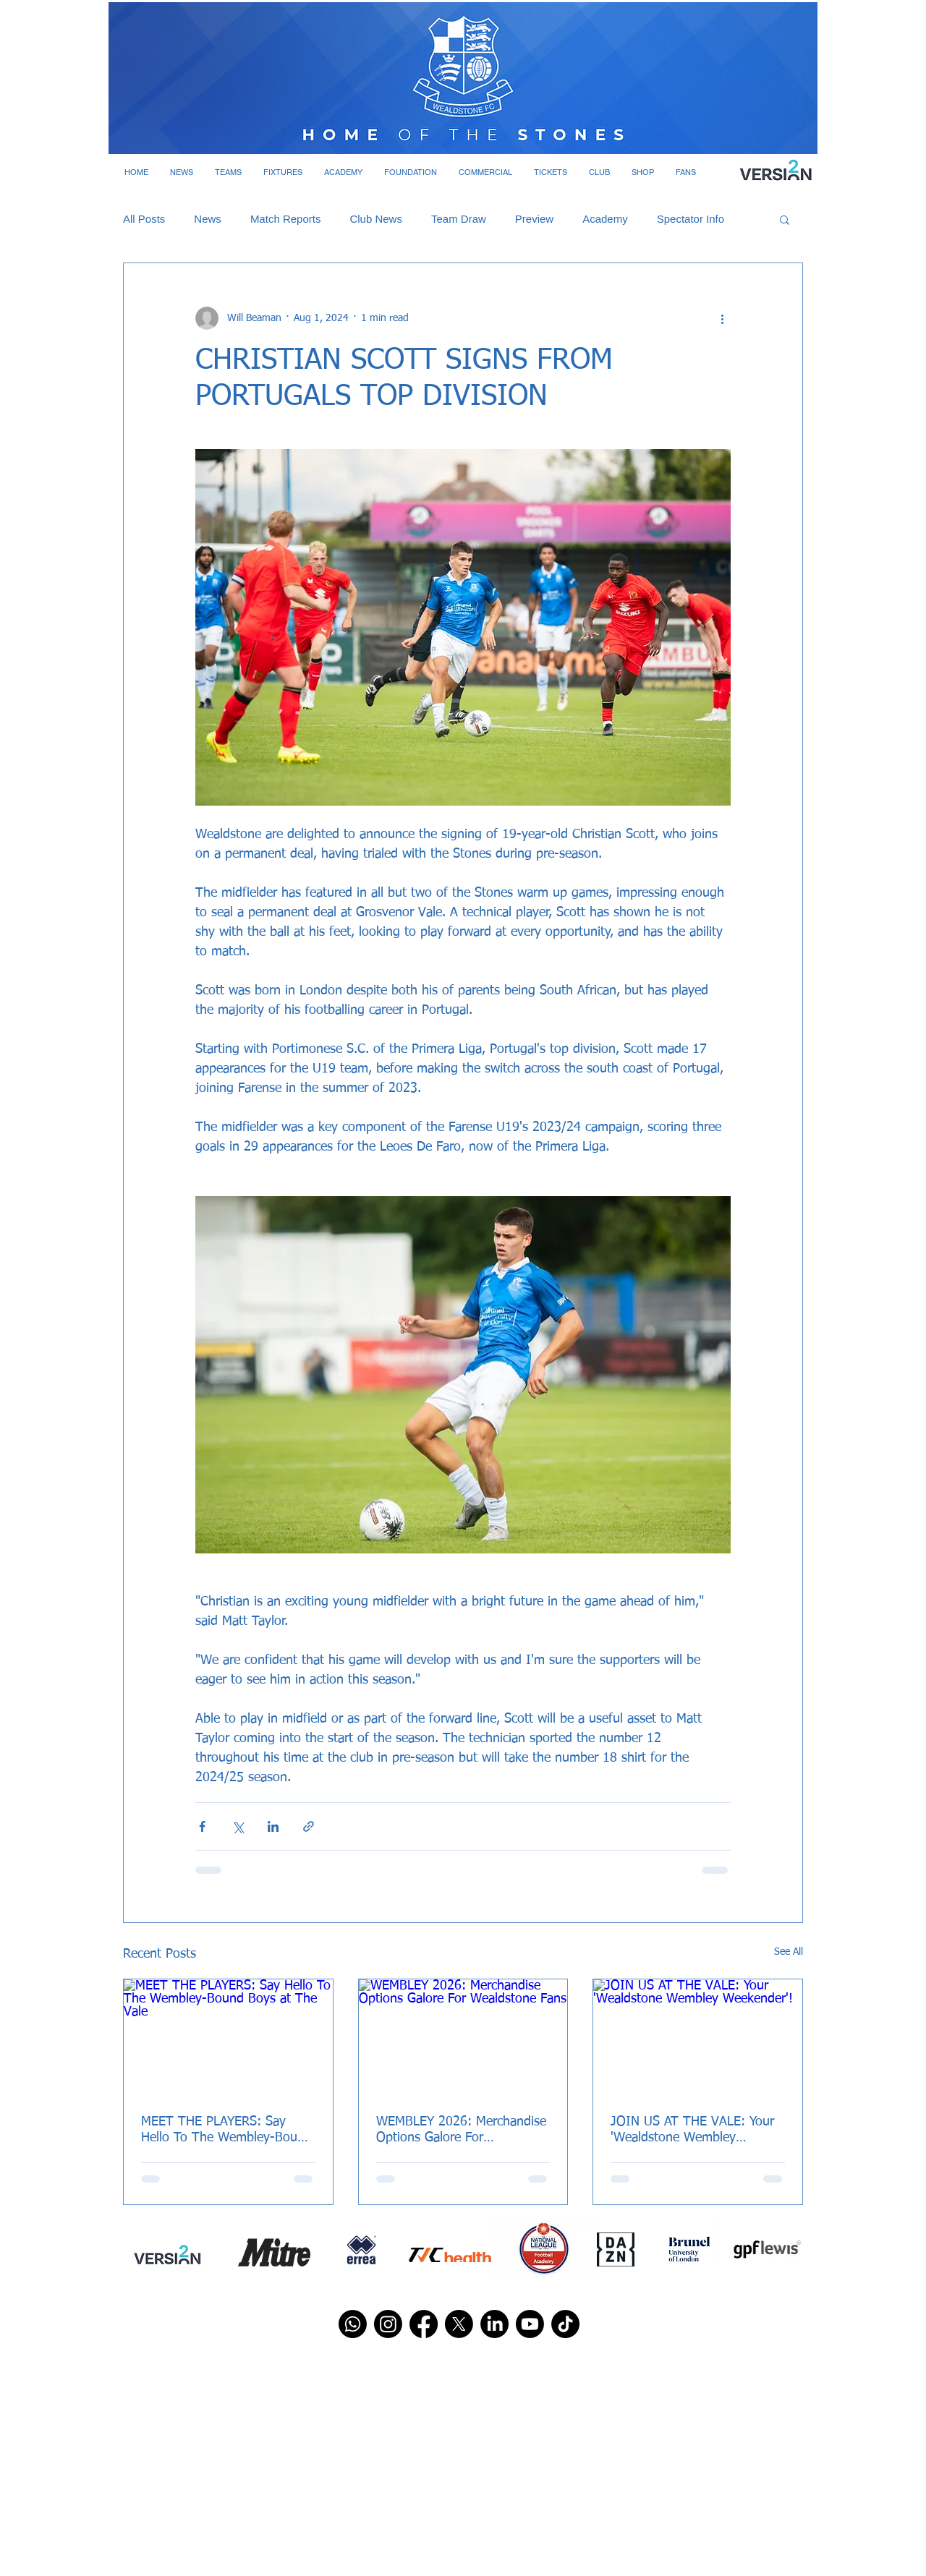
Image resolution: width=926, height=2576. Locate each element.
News (207, 219)
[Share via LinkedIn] (273, 1826)
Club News (375, 219)
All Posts (144, 219)
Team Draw (458, 219)
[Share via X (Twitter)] (238, 1826)
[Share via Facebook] (202, 1826)
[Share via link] (308, 1826)
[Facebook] (423, 2324)
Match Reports (285, 219)
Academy (605, 219)
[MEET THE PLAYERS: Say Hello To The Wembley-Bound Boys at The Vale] (228, 2038)
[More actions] (722, 318)
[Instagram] (388, 2324)
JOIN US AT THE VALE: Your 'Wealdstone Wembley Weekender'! (692, 2130)
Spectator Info (690, 219)
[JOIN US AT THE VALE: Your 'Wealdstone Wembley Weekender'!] (697, 2038)
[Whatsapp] (353, 2324)
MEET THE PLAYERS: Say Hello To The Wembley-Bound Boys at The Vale (226, 2130)
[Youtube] (530, 2324)
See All (788, 1952)
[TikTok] (565, 2324)
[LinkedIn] (494, 2324)
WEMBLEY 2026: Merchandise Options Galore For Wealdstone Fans (461, 2130)
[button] (181, 172)
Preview (534, 219)
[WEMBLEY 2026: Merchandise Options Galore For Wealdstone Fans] (463, 2038)
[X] (459, 2324)
